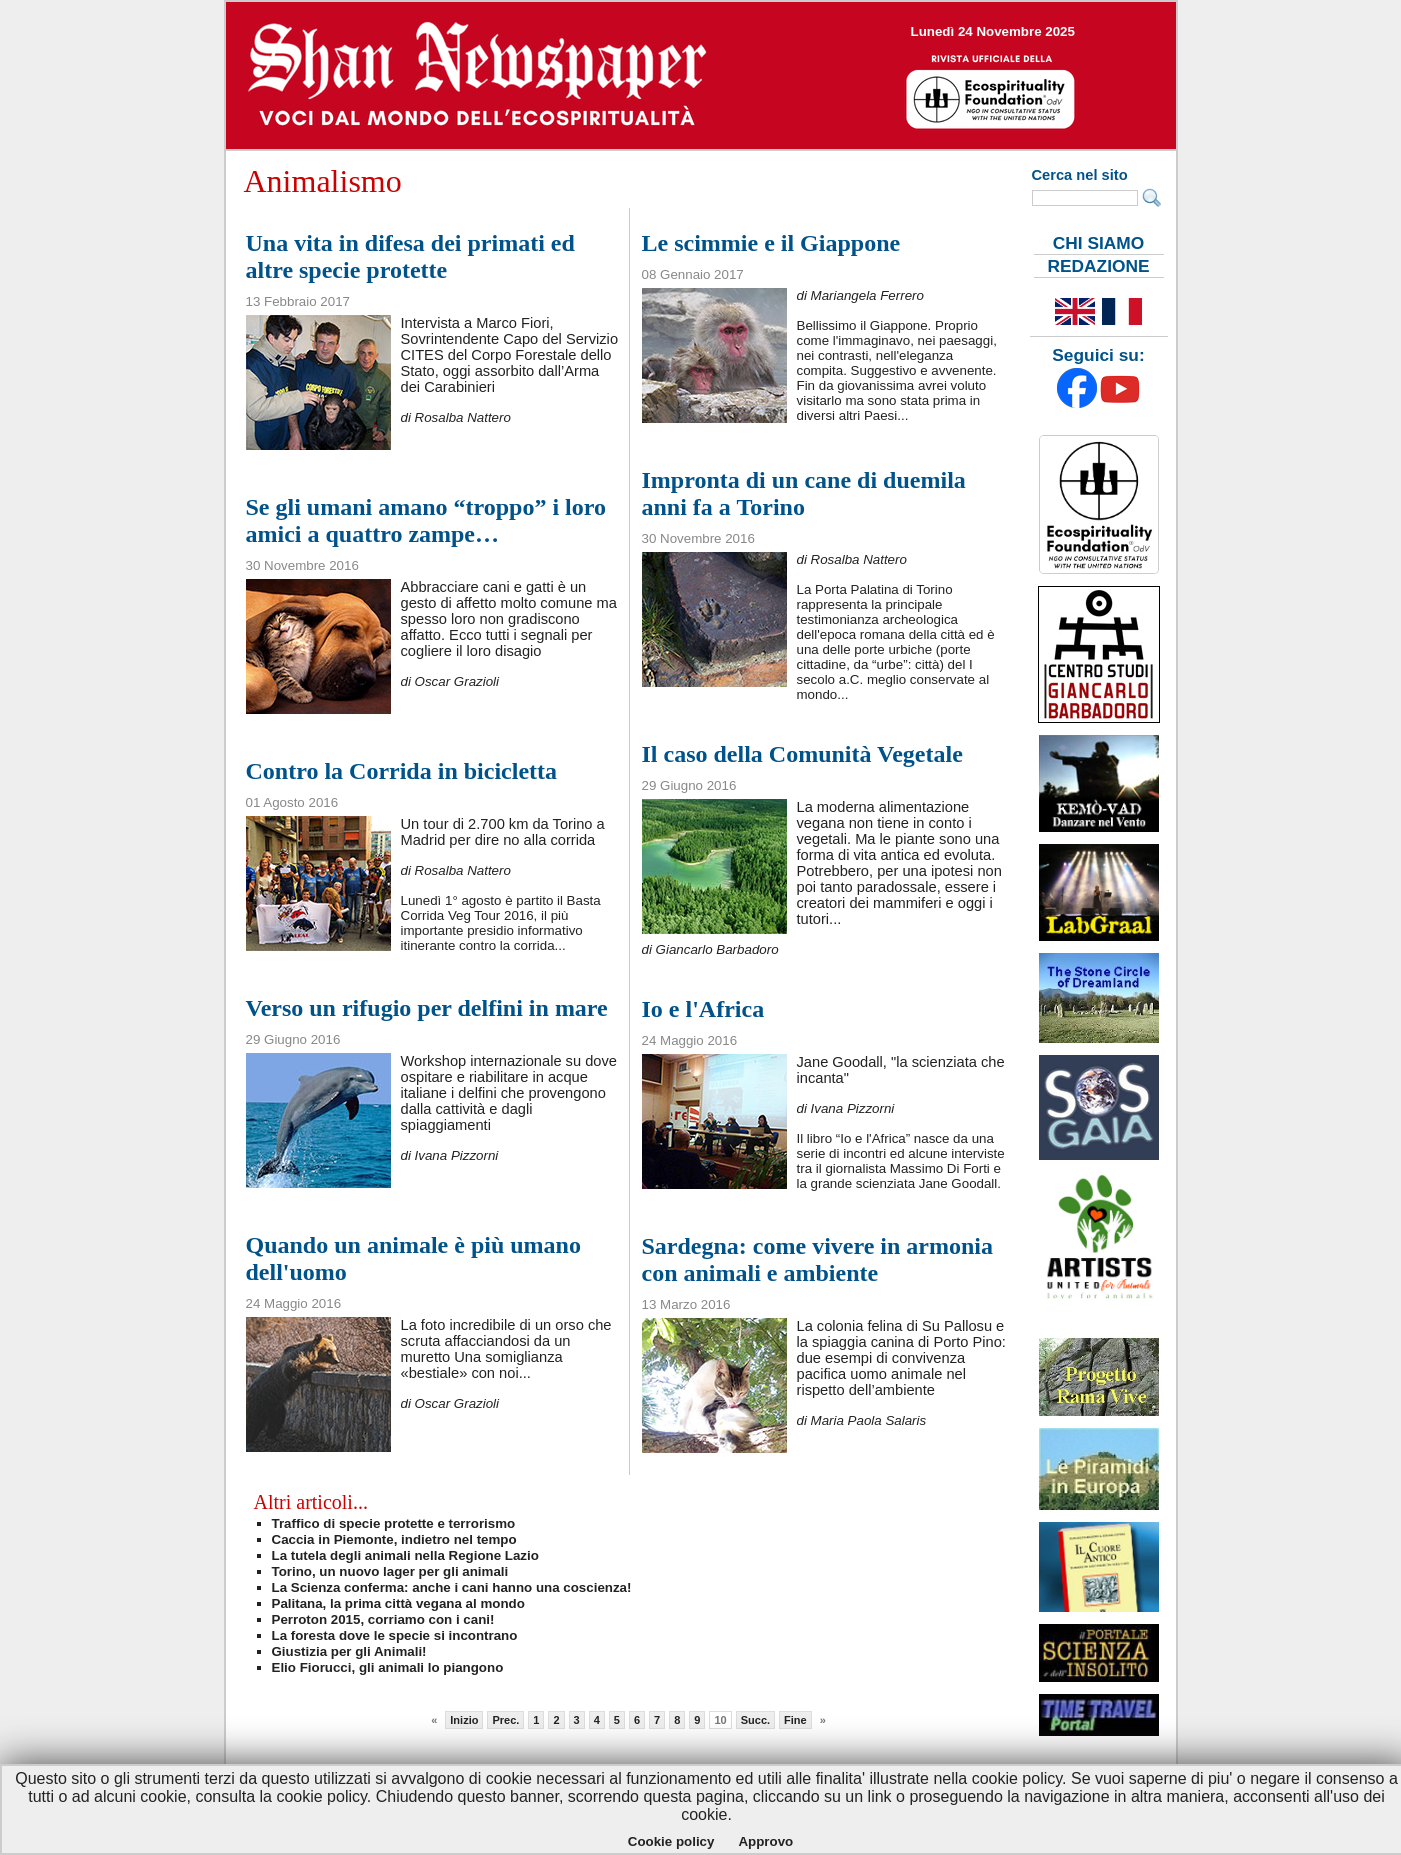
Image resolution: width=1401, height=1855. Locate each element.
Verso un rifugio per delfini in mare (427, 1008)
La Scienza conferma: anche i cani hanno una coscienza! (452, 1587)
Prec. (505, 1720)
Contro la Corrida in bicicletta (402, 771)
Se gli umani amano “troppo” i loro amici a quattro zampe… (426, 520)
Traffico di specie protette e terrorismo (394, 1523)
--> (701, 75)
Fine (795, 1720)
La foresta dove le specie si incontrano (395, 1635)
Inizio (464, 1720)
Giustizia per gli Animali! (349, 1651)
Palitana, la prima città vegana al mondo (398, 1603)
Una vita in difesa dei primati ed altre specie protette (410, 256)
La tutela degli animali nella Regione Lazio (405, 1555)
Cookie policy (671, 1841)
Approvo (765, 1841)
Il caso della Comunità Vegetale (802, 754)
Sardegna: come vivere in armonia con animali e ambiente (818, 1259)
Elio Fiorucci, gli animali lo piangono (388, 1667)
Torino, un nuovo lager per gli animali (390, 1571)
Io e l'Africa (703, 1009)
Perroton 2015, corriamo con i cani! (383, 1619)
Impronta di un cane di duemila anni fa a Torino (804, 493)
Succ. (755, 1720)
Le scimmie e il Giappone (771, 243)
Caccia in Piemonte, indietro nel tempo (394, 1539)
